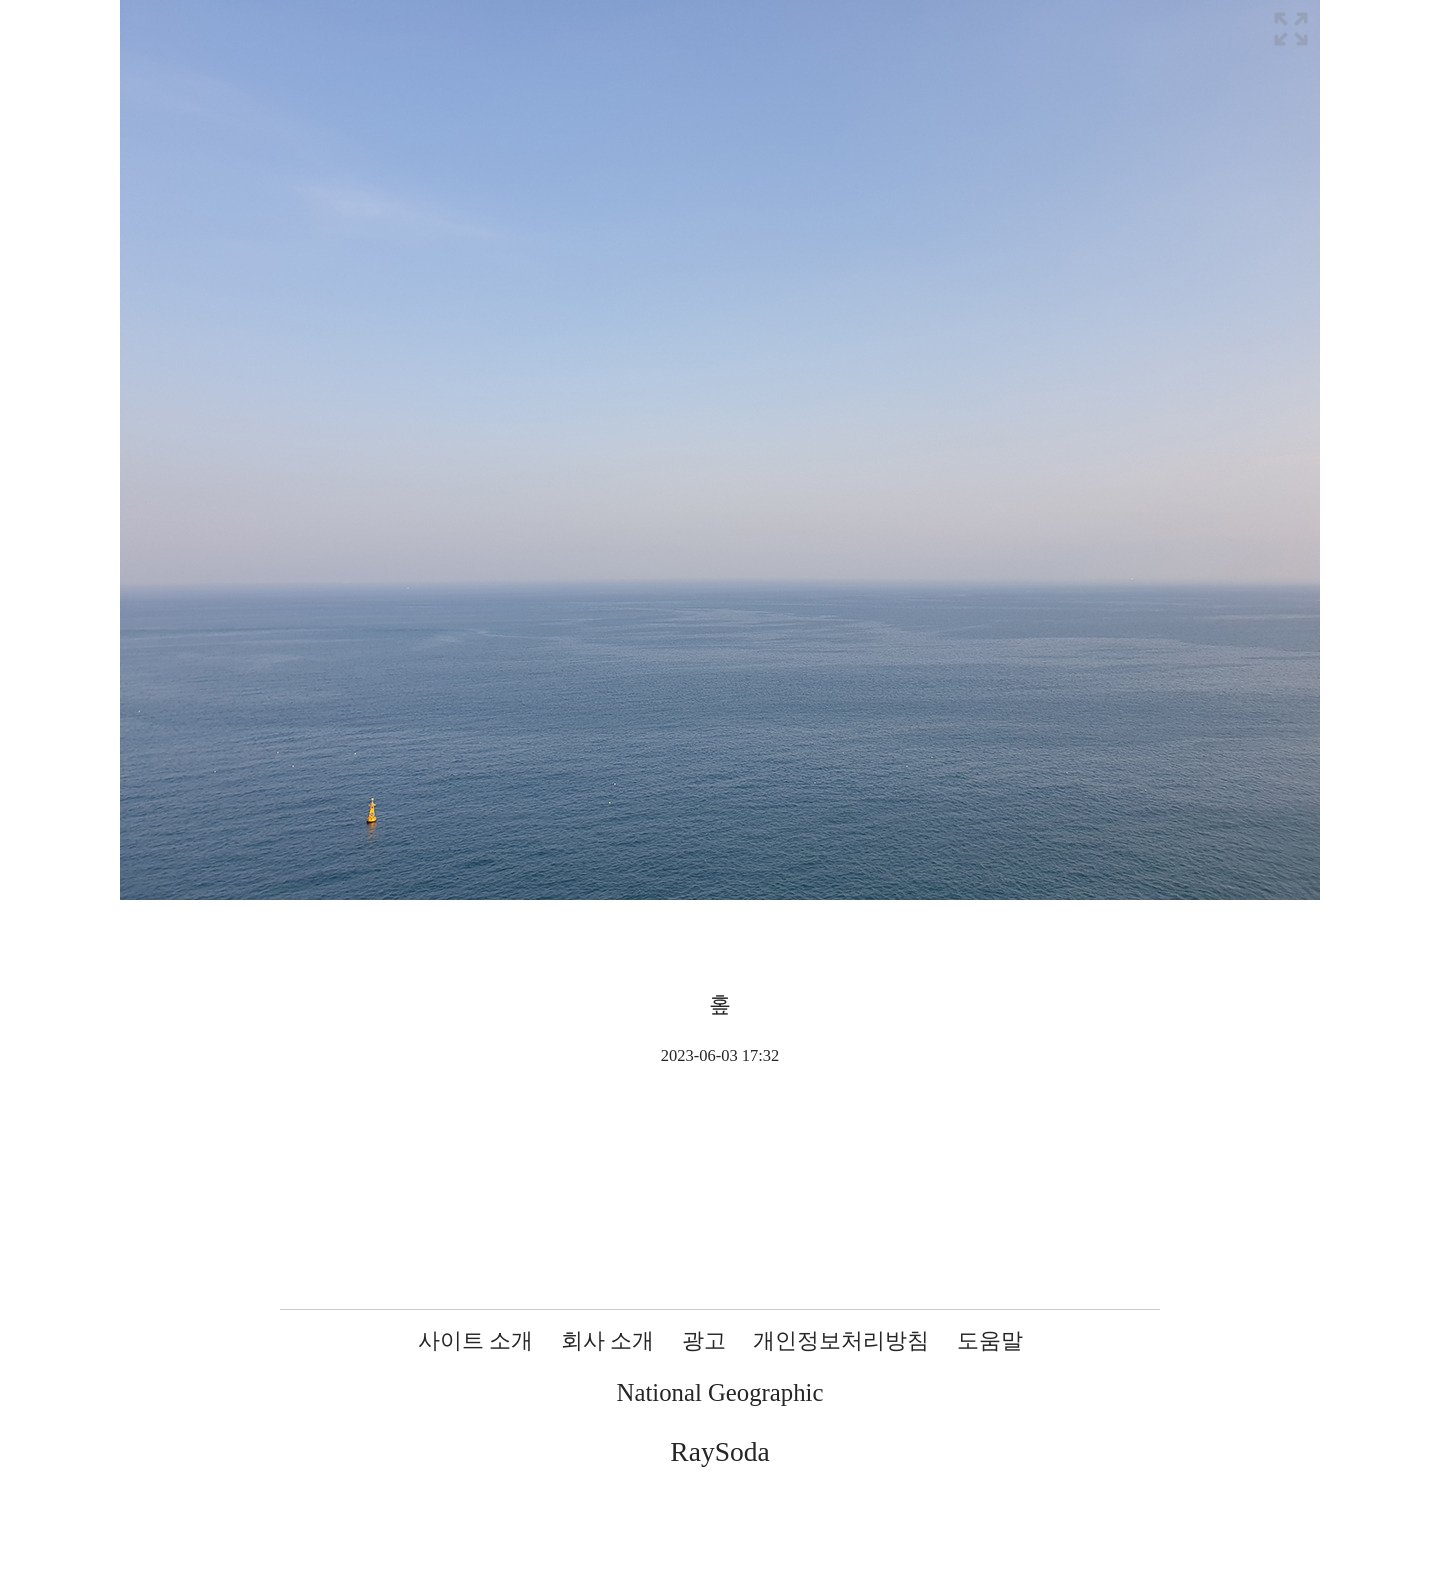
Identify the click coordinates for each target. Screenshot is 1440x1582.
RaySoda (719, 1451)
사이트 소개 (476, 1340)
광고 (704, 1340)
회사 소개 (608, 1340)
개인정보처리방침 (841, 1340)
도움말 (990, 1340)
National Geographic (720, 1392)
